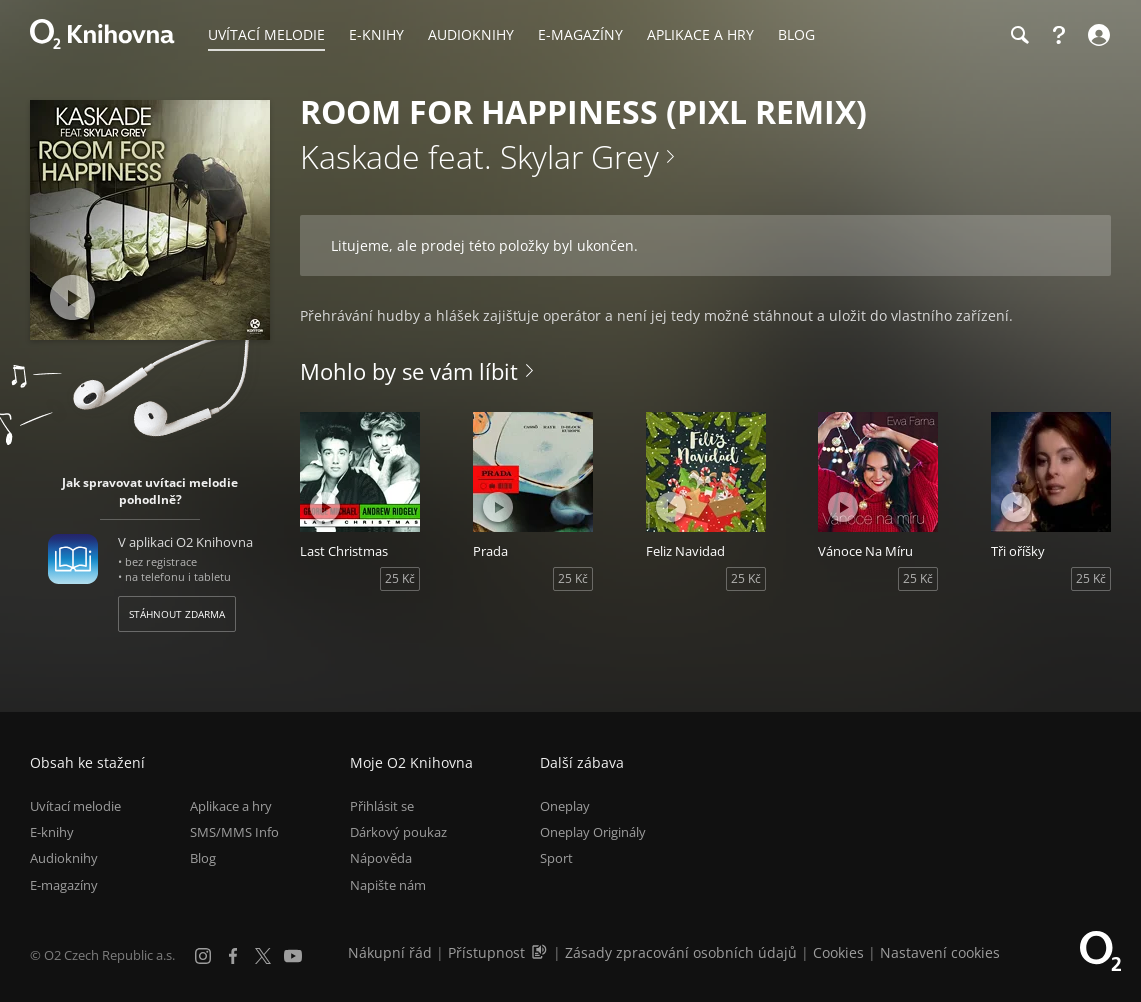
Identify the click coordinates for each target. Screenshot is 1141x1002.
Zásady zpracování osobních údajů (681, 952)
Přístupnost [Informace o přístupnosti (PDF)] (486, 952)
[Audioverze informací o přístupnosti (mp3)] (541, 952)
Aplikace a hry (231, 806)
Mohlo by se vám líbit (409, 371)
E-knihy (52, 832)
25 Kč (400, 578)
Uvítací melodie (75, 806)
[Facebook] (233, 956)
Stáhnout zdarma (177, 614)
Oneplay (565, 806)
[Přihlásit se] (1096, 35)
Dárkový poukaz (398, 832)
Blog (203, 859)
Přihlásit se (382, 806)
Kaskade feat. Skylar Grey (479, 156)
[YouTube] (293, 956)
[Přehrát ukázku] (72, 297)
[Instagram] (203, 956)
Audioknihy (64, 859)
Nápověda (381, 859)
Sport (556, 859)
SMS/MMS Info (234, 832)
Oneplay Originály (593, 832)
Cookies (838, 952)
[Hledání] (1019, 35)
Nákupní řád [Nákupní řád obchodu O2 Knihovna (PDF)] (390, 952)
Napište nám (388, 885)
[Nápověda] (1059, 35)
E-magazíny (64, 885)
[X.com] (263, 956)
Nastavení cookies (940, 952)
